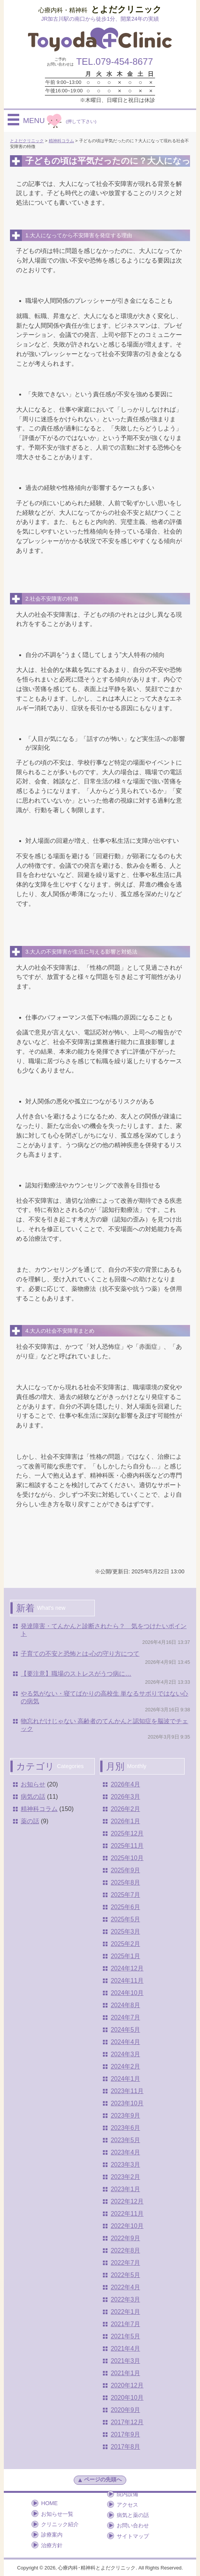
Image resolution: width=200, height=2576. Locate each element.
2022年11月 (127, 2213)
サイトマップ (133, 2536)
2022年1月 (125, 2311)
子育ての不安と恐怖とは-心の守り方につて (80, 1653)
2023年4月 (125, 2152)
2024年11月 (127, 1980)
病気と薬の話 (133, 2515)
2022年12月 (127, 2201)
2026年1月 (125, 1821)
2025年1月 (125, 1956)
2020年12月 (127, 2385)
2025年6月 (125, 1907)
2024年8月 (125, 2005)
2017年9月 (125, 2434)
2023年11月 (127, 2091)
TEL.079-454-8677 (114, 61)
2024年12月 (127, 1968)
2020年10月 (127, 2397)
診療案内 (52, 2535)
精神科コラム (39, 1809)
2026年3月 (125, 1796)
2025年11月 (127, 1845)
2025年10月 (127, 1858)
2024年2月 (125, 2066)
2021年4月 (125, 2348)
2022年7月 (125, 2262)
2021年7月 (125, 2324)
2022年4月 (125, 2287)
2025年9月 (125, 1870)
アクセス (127, 2505)
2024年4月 (125, 2042)
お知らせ (33, 1784)
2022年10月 (127, 2226)
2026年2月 (125, 1809)
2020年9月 (125, 2410)
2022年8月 (125, 2250)
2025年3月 (125, 1931)
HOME (49, 2503)
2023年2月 (125, 2177)
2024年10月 (127, 1993)
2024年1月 (125, 2078)
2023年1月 (125, 2189)
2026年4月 (125, 1784)
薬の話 (30, 1821)
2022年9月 (125, 2238)
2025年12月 (127, 1833)
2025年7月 (125, 1894)
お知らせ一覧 (57, 2514)
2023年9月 (125, 2115)
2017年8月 (125, 2446)
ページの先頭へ (99, 2480)
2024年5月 (125, 2029)
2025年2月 (125, 1944)
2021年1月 (125, 2373)
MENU (59, 119)
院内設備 (127, 2494)
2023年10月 (127, 2103)
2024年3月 (125, 2054)
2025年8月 (125, 1882)
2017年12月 (127, 2422)
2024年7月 (125, 2017)
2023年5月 (125, 2140)
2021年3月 (125, 2361)
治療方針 (52, 2545)
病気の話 (33, 1796)
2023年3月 (125, 2164)
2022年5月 (125, 2275)
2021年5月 (125, 2336)
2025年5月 (125, 1919)
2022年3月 (125, 2299)
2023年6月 (125, 2128)
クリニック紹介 (60, 2524)
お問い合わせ (133, 2525)
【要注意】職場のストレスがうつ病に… (76, 1673)
